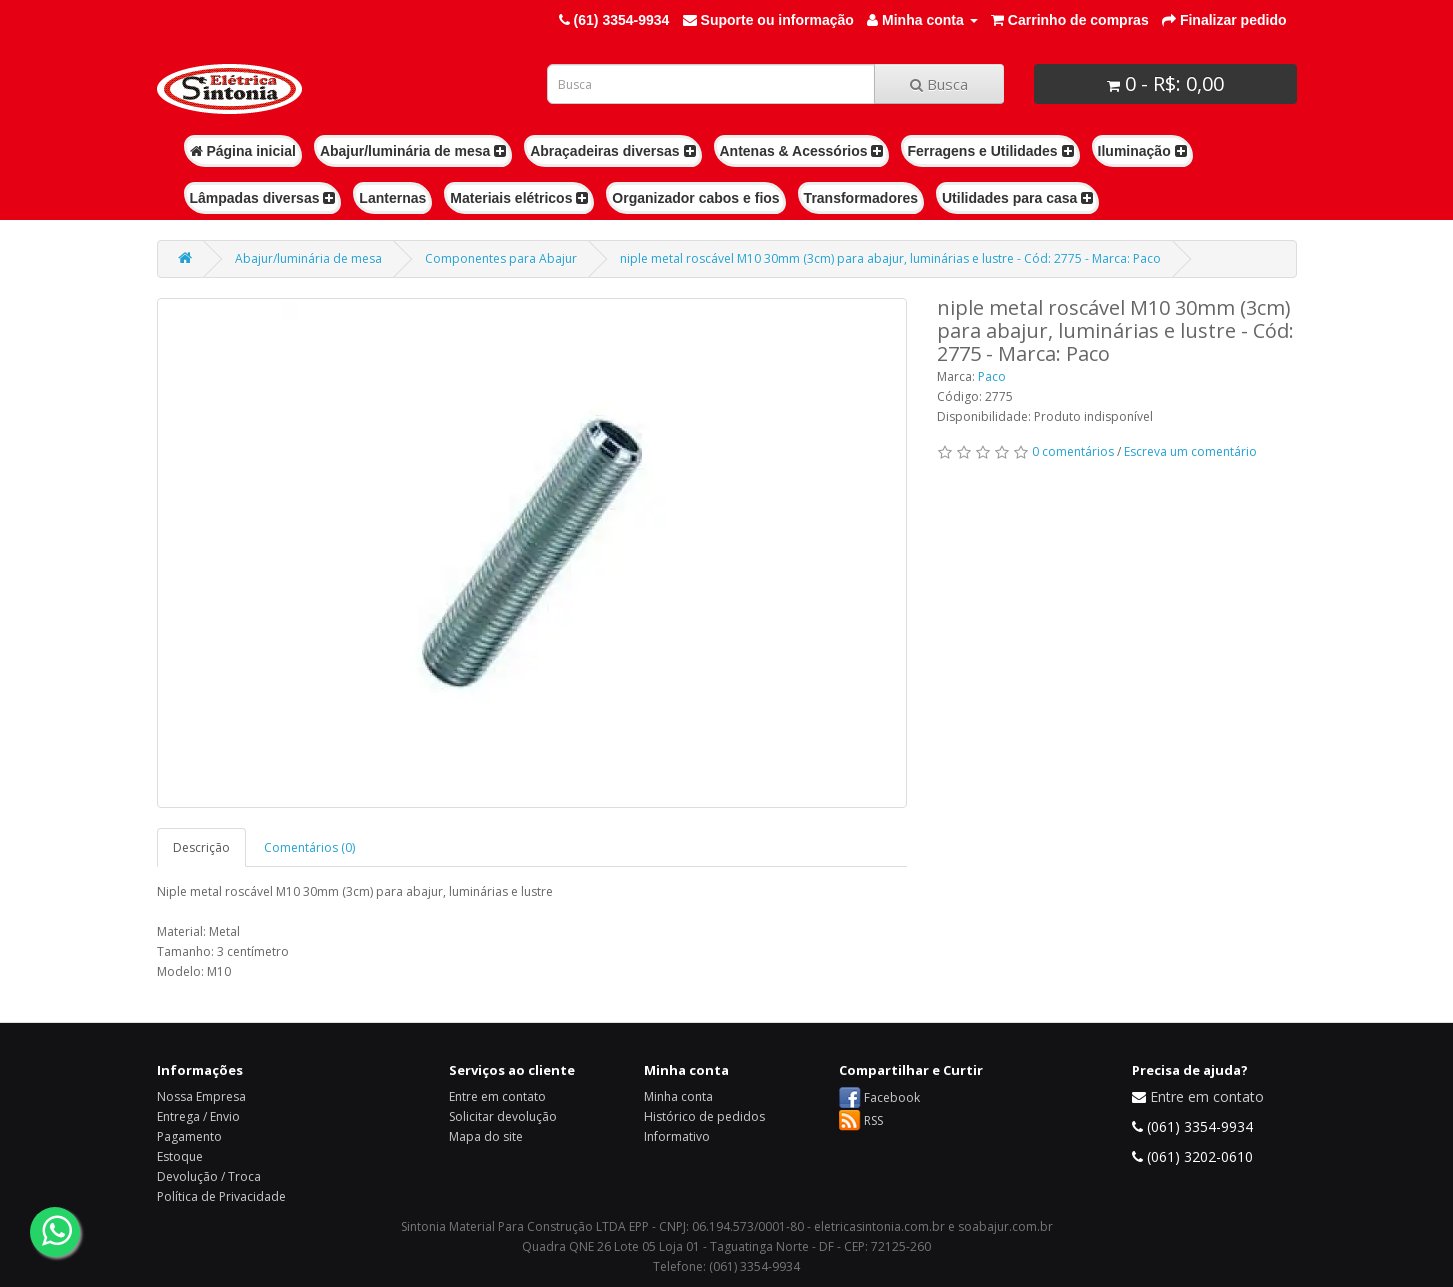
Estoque (180, 1156)
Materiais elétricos (519, 198)
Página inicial (243, 151)
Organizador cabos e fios (695, 198)
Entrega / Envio (198, 1116)
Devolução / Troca (209, 1176)
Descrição (201, 847)
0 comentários (1073, 451)
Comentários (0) (309, 847)
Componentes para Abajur (501, 258)
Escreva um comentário (1190, 451)
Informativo (677, 1136)
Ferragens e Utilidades (990, 151)
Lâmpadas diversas (263, 198)
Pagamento (189, 1136)
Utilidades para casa (1017, 198)
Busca (939, 84)
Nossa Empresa (201, 1096)
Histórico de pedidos (704, 1116)
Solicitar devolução (503, 1116)
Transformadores (861, 198)
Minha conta (678, 1096)
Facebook (892, 1097)
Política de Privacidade (221, 1196)
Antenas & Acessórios (802, 151)
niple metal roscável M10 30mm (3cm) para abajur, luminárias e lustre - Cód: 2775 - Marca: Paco (890, 258)
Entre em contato (497, 1096)
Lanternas (392, 198)
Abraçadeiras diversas (612, 151)
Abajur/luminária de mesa (413, 151)
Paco (992, 376)
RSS (873, 1120)
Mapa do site (486, 1136)
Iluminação (1142, 151)
